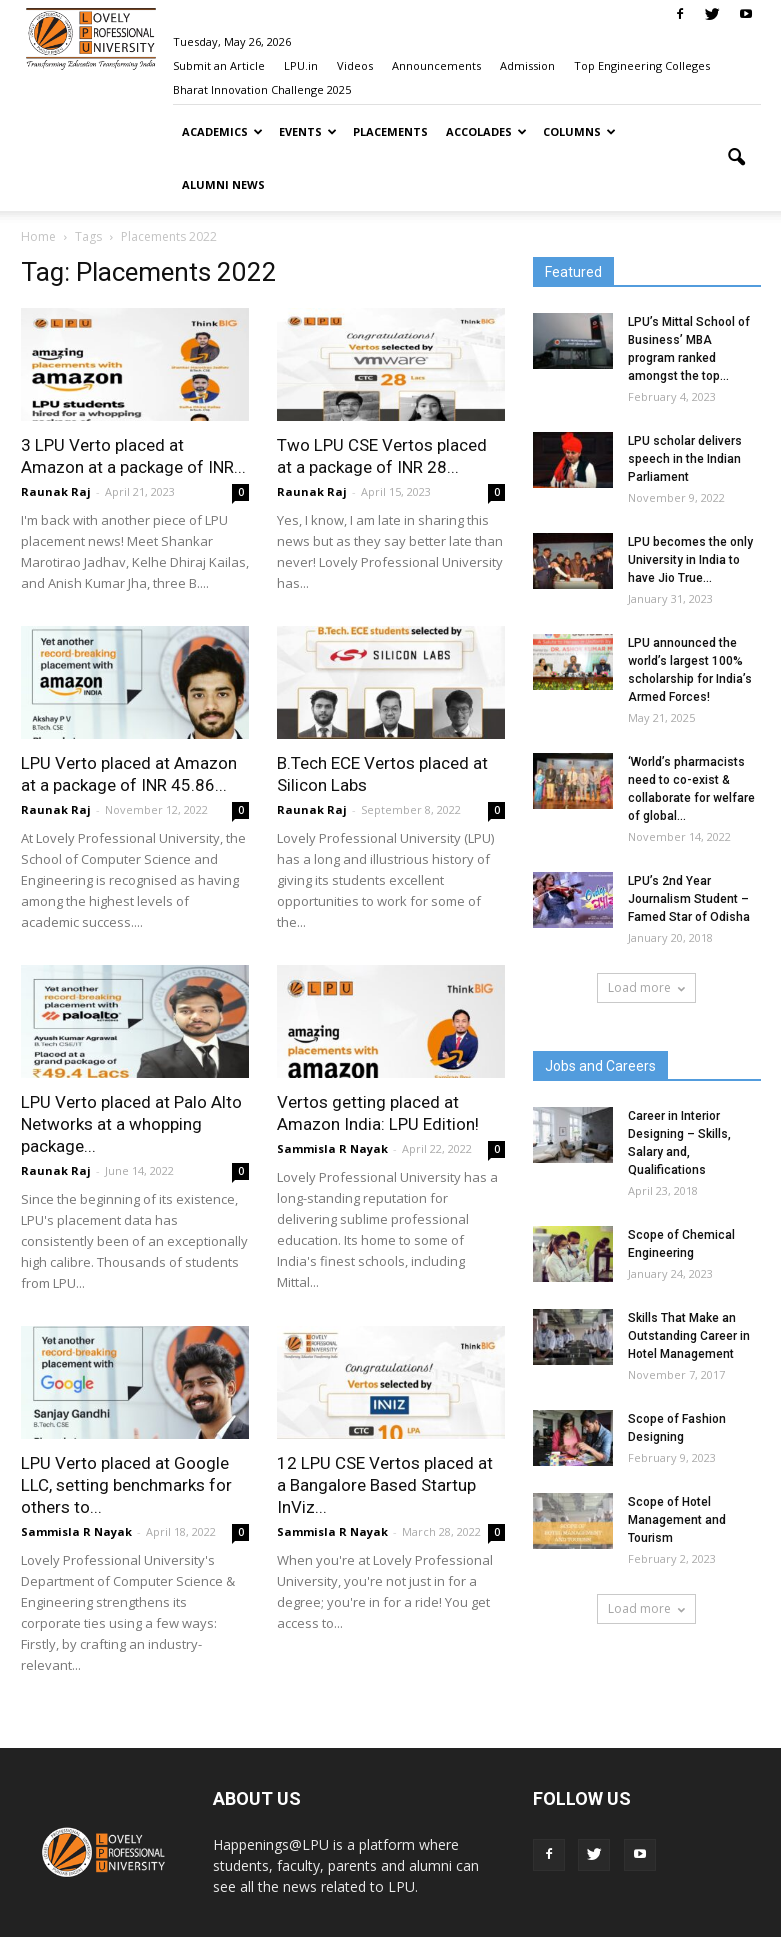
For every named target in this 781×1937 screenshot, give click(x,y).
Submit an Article (219, 65)
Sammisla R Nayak (332, 1148)
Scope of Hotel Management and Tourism (677, 1520)
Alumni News (223, 184)
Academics (222, 131)
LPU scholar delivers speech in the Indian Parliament (685, 459)
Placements (390, 131)
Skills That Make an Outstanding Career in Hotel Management (689, 1336)
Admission (527, 65)
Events (308, 131)
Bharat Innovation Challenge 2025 (262, 89)
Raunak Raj (56, 491)
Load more (646, 987)
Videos (355, 65)
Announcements (436, 65)
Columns (579, 131)
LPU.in (301, 65)
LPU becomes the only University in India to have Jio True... (690, 560)
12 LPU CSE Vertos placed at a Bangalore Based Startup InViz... (385, 1485)
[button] (737, 158)
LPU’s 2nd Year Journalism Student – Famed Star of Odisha (689, 899)
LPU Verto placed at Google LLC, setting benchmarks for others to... (126, 1485)
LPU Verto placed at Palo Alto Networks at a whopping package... (131, 1124)
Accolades (486, 131)
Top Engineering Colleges (642, 65)
